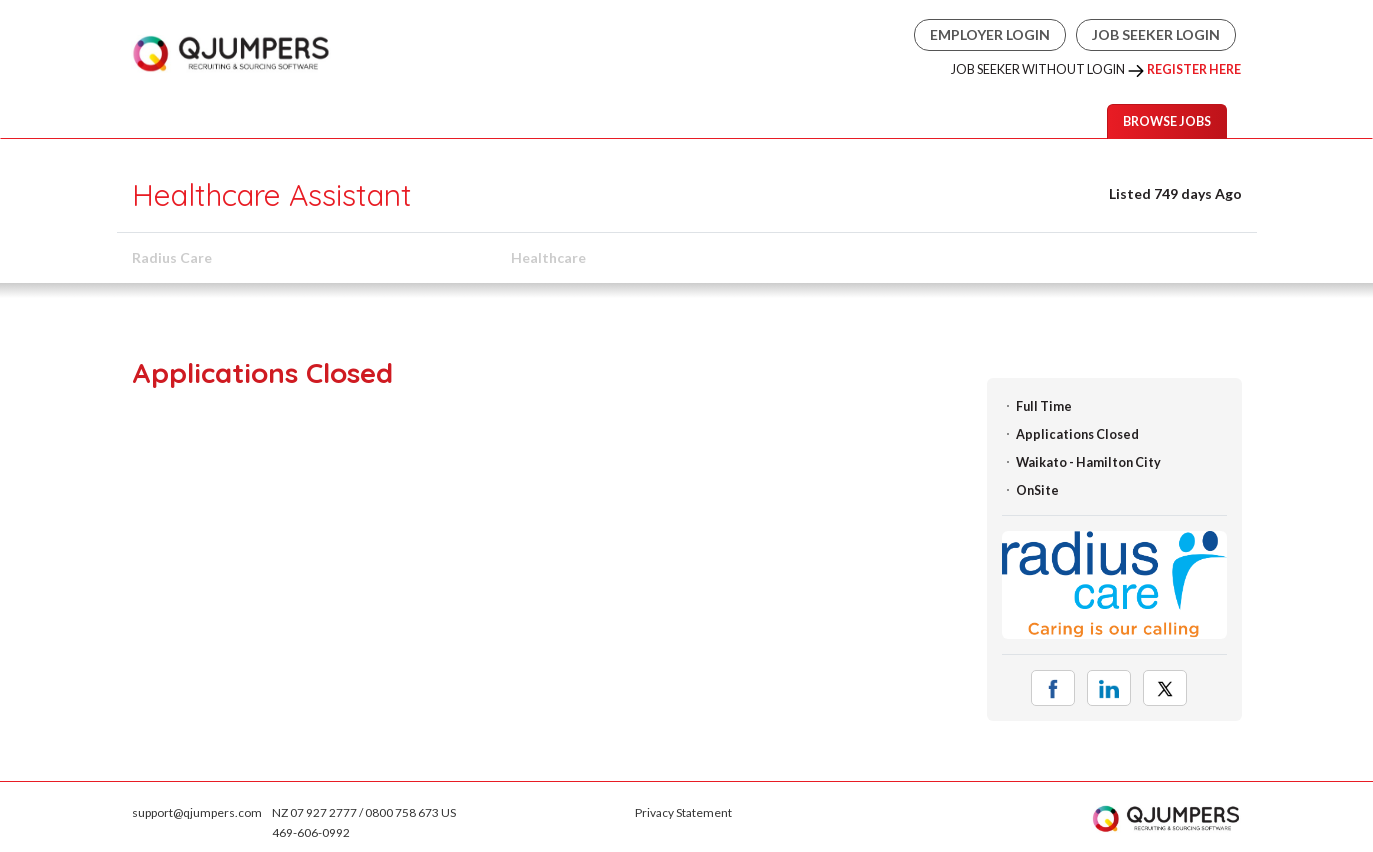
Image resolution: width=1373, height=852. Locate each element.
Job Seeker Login (1156, 34)
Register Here (1194, 69)
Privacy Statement (683, 812)
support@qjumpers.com (197, 812)
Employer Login (990, 34)
